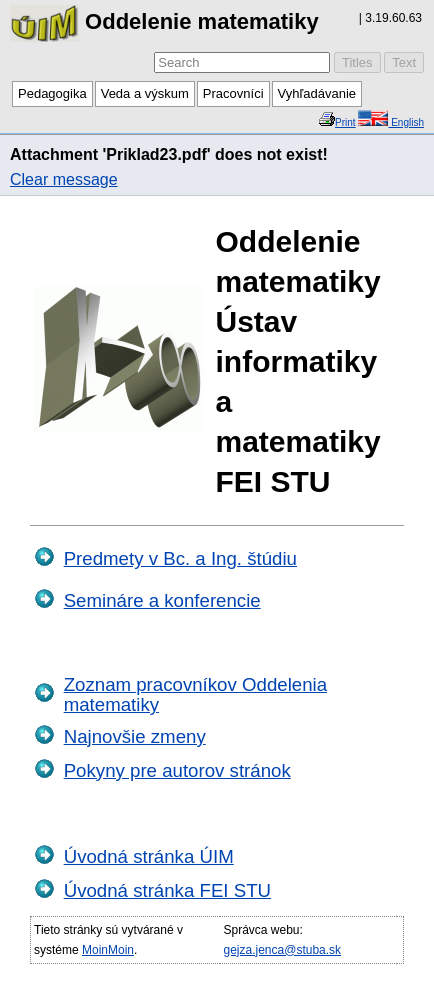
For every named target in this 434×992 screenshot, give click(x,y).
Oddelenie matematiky (164, 21)
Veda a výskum (145, 93)
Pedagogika (52, 93)
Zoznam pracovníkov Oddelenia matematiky (195, 694)
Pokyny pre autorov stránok (177, 770)
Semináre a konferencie (162, 600)
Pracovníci (233, 93)
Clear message (64, 179)
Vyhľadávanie (317, 93)
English (406, 122)
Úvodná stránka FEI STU (167, 890)
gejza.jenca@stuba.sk (282, 950)
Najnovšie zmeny (135, 736)
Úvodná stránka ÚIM (149, 856)
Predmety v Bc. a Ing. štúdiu (180, 558)
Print (345, 122)
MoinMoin (108, 950)
